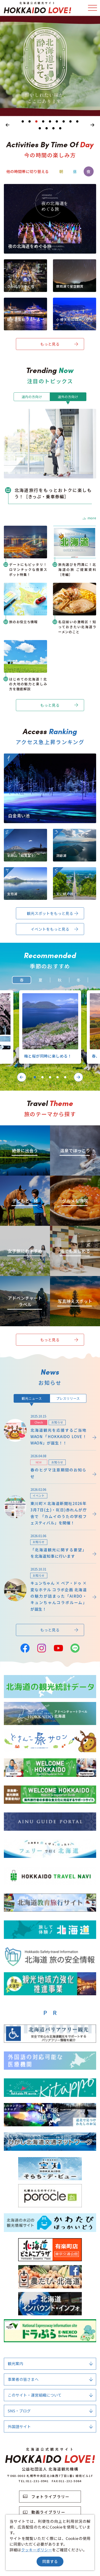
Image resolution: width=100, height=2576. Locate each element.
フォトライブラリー (46, 2496)
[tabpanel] (50, 66)
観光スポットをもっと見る (52, 913)
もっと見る (59, 344)
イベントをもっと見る (54, 929)
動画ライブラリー (44, 2512)
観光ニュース (32, 1398)
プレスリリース (68, 1398)
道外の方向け (68, 396)
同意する (50, 2561)
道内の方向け (32, 396)
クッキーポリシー (36, 2549)
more (89, 517)
